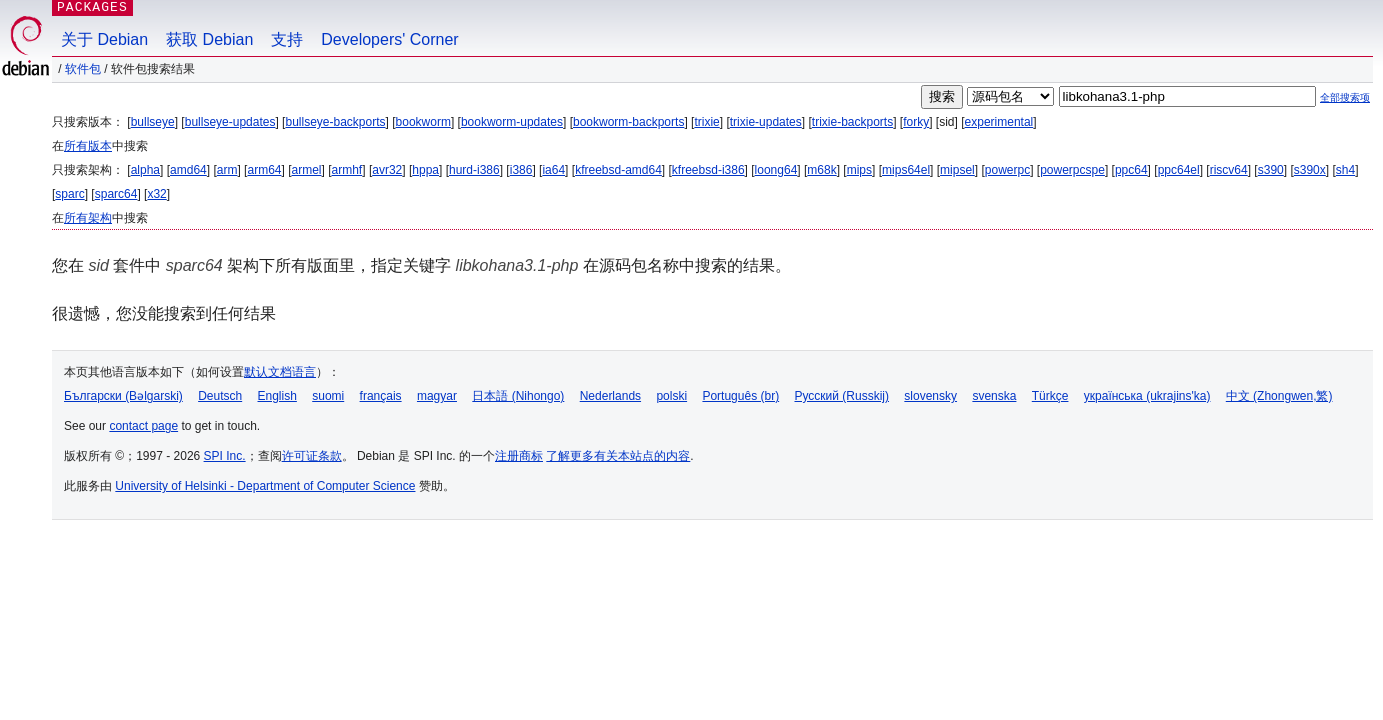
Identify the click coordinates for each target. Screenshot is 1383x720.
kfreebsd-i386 (708, 170)
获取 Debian (209, 39)
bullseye (153, 122)
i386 (521, 170)
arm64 (264, 170)
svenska (994, 396)
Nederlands (610, 396)
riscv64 (1229, 170)
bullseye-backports (335, 122)
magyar (437, 396)
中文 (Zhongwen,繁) (1279, 396)
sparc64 (116, 194)
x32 (156, 194)
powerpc (1007, 170)
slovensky (930, 396)
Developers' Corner (389, 39)
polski (671, 396)
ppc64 (1131, 170)
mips (859, 170)
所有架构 (88, 218)
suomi (328, 396)
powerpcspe (1072, 170)
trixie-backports (852, 122)
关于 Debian (104, 39)
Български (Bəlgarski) (123, 396)
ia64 (553, 170)
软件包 (83, 69)
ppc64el (1179, 170)
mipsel (957, 170)
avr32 (387, 170)
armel (307, 170)
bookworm (423, 122)
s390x (1310, 170)
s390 (1271, 170)
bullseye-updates (230, 122)
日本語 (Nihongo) (518, 396)
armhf (347, 170)
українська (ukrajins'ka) (1147, 396)
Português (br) (740, 396)
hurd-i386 (474, 170)
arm (227, 170)
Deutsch (220, 396)
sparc (69, 194)
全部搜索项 (1345, 97)
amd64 (188, 170)
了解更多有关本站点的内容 (618, 456)
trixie (706, 122)
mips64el (906, 170)
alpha (145, 170)
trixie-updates (766, 122)
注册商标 (519, 456)
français (381, 396)
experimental (999, 122)
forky (916, 122)
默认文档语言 (280, 372)
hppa (425, 170)
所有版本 (88, 146)
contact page (143, 426)
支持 (287, 39)
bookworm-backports (628, 122)
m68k (821, 170)
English (277, 396)
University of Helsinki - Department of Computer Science (265, 486)
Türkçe (1050, 396)
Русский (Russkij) (841, 396)
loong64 (776, 170)
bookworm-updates (512, 122)
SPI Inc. (225, 456)
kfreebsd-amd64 (618, 170)
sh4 (1345, 170)
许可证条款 (312, 456)
